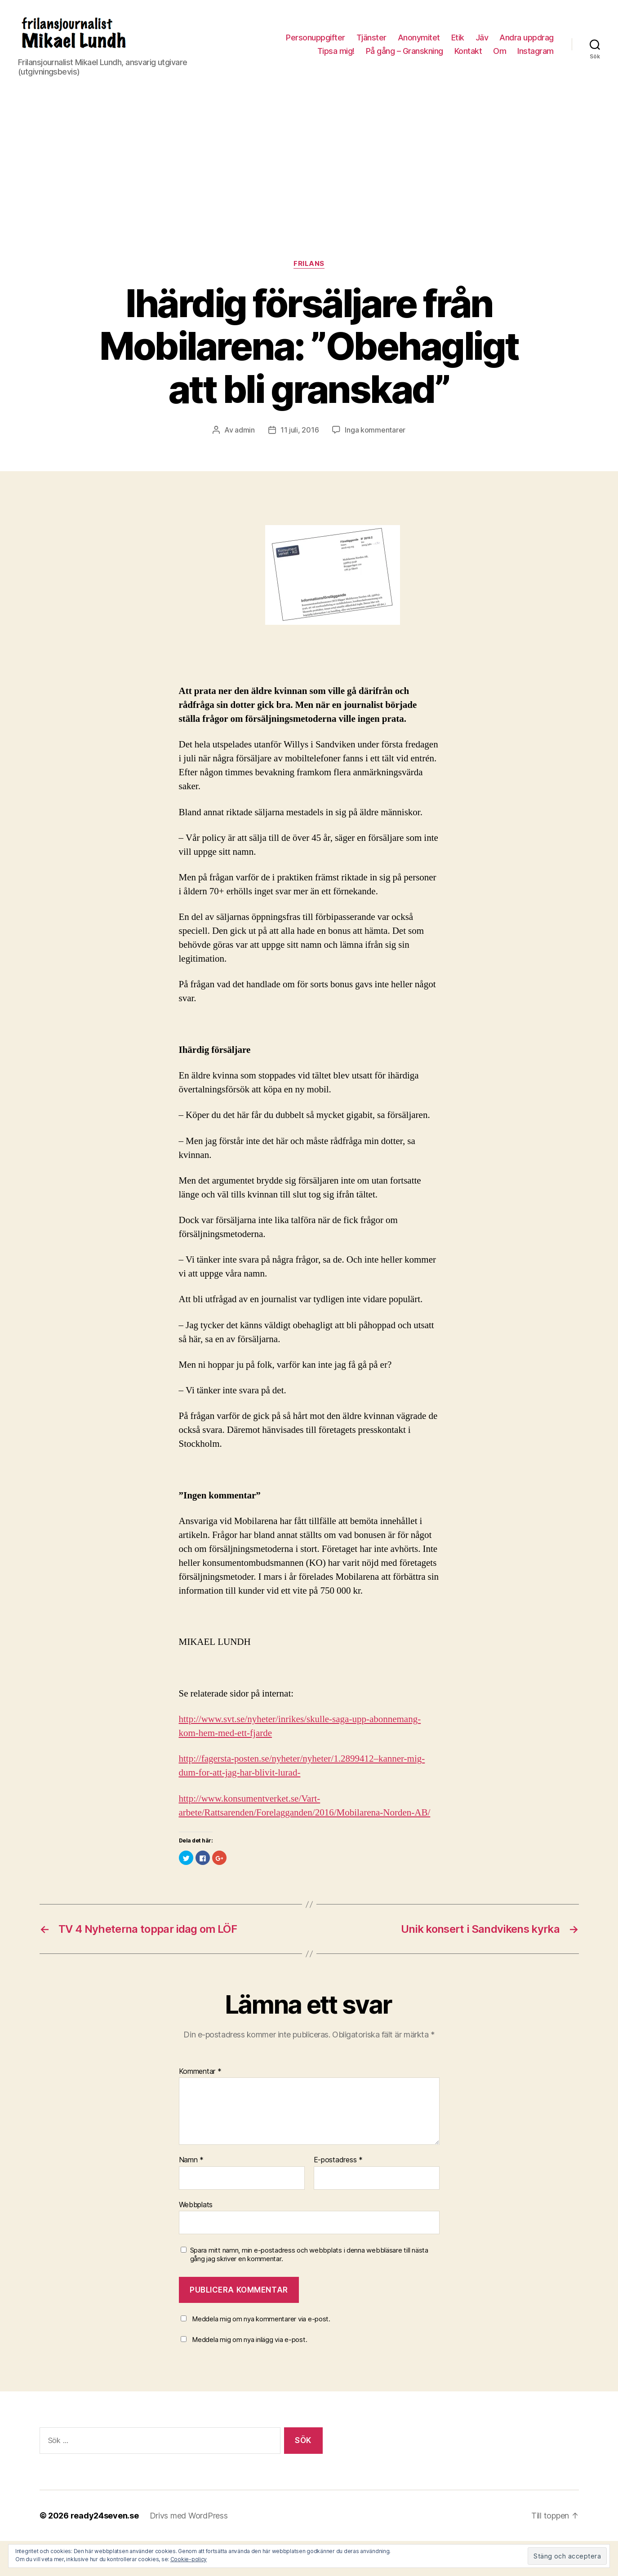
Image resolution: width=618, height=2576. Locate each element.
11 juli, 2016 (299, 429)
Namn (191, 2160)
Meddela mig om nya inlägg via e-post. (249, 2339)
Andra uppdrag (526, 37)
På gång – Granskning (404, 51)
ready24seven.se (105, 2515)
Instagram (535, 51)
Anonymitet (419, 37)
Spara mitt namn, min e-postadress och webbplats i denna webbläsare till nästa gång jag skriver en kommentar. (309, 2254)
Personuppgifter (315, 37)
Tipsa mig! (336, 51)
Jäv (482, 37)
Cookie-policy (188, 2559)
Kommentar (200, 2072)
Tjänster (371, 37)
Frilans (309, 264)
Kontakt (468, 51)
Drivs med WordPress (189, 2515)
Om (499, 51)
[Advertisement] (309, 192)
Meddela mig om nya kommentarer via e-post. (261, 2319)
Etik (457, 37)
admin (245, 429)
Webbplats (196, 2204)
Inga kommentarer (375, 429)
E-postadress (338, 2160)
